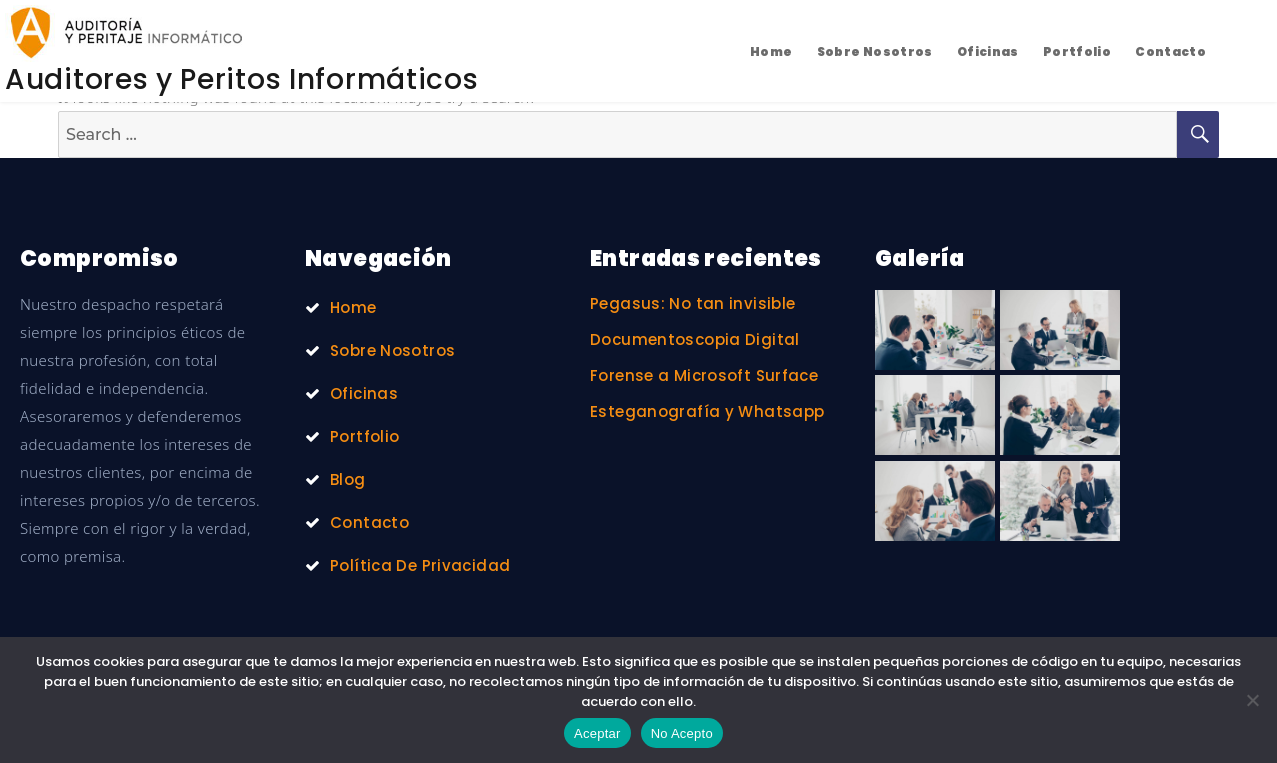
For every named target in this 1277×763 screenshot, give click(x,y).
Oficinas (988, 51)
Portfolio (1077, 51)
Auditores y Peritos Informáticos (241, 79)
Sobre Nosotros (875, 51)
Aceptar (597, 733)
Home (771, 51)
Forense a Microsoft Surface (704, 375)
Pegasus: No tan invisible (692, 303)
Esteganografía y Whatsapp (707, 411)
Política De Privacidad (420, 565)
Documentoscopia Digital (695, 339)
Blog (348, 479)
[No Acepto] (1252, 700)
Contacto (1170, 51)
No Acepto (682, 733)
